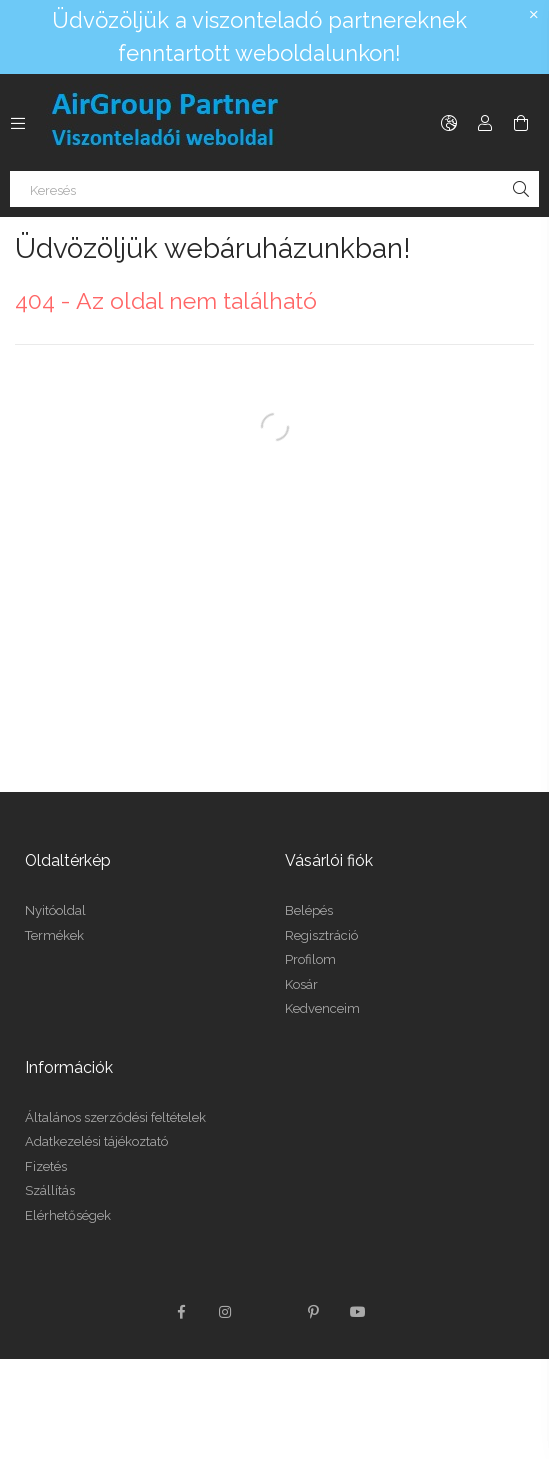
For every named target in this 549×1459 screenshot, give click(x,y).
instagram (226, 1312)
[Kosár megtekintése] (521, 123)
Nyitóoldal (55, 910)
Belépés (309, 910)
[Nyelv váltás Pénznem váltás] (449, 123)
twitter (270, 1312)
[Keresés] (274, 189)
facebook (182, 1312)
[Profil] (485, 123)
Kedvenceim (322, 1008)
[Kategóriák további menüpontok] (18, 123)
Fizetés (46, 1166)
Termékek (54, 935)
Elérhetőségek (68, 1215)
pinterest (314, 1312)
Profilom (310, 959)
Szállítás (50, 1190)
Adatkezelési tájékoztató (96, 1141)
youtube (358, 1312)
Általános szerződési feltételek (115, 1117)
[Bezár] (534, 15)
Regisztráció (321, 935)
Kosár (301, 984)
